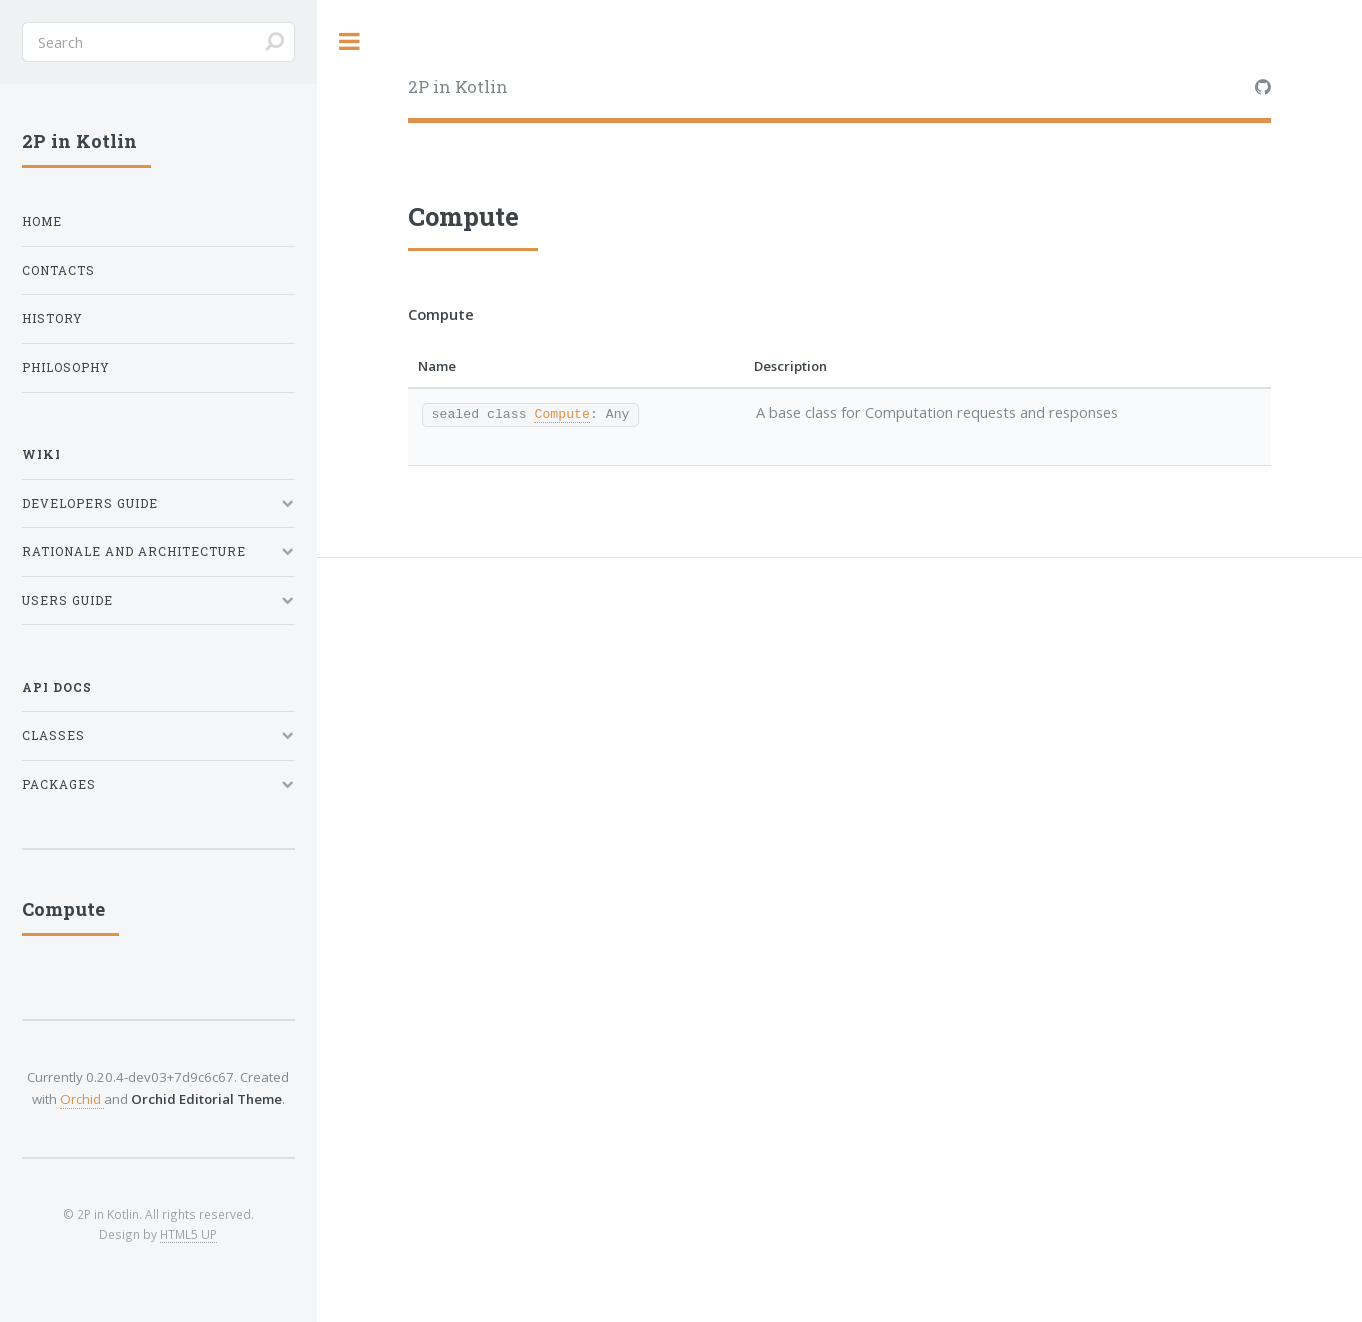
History (52, 318)
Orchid (82, 1099)
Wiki (41, 454)
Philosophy (66, 367)
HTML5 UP (188, 1234)
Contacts (58, 270)
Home (42, 221)
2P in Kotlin (458, 86)
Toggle (350, 41)
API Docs (57, 687)
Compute (561, 413)
